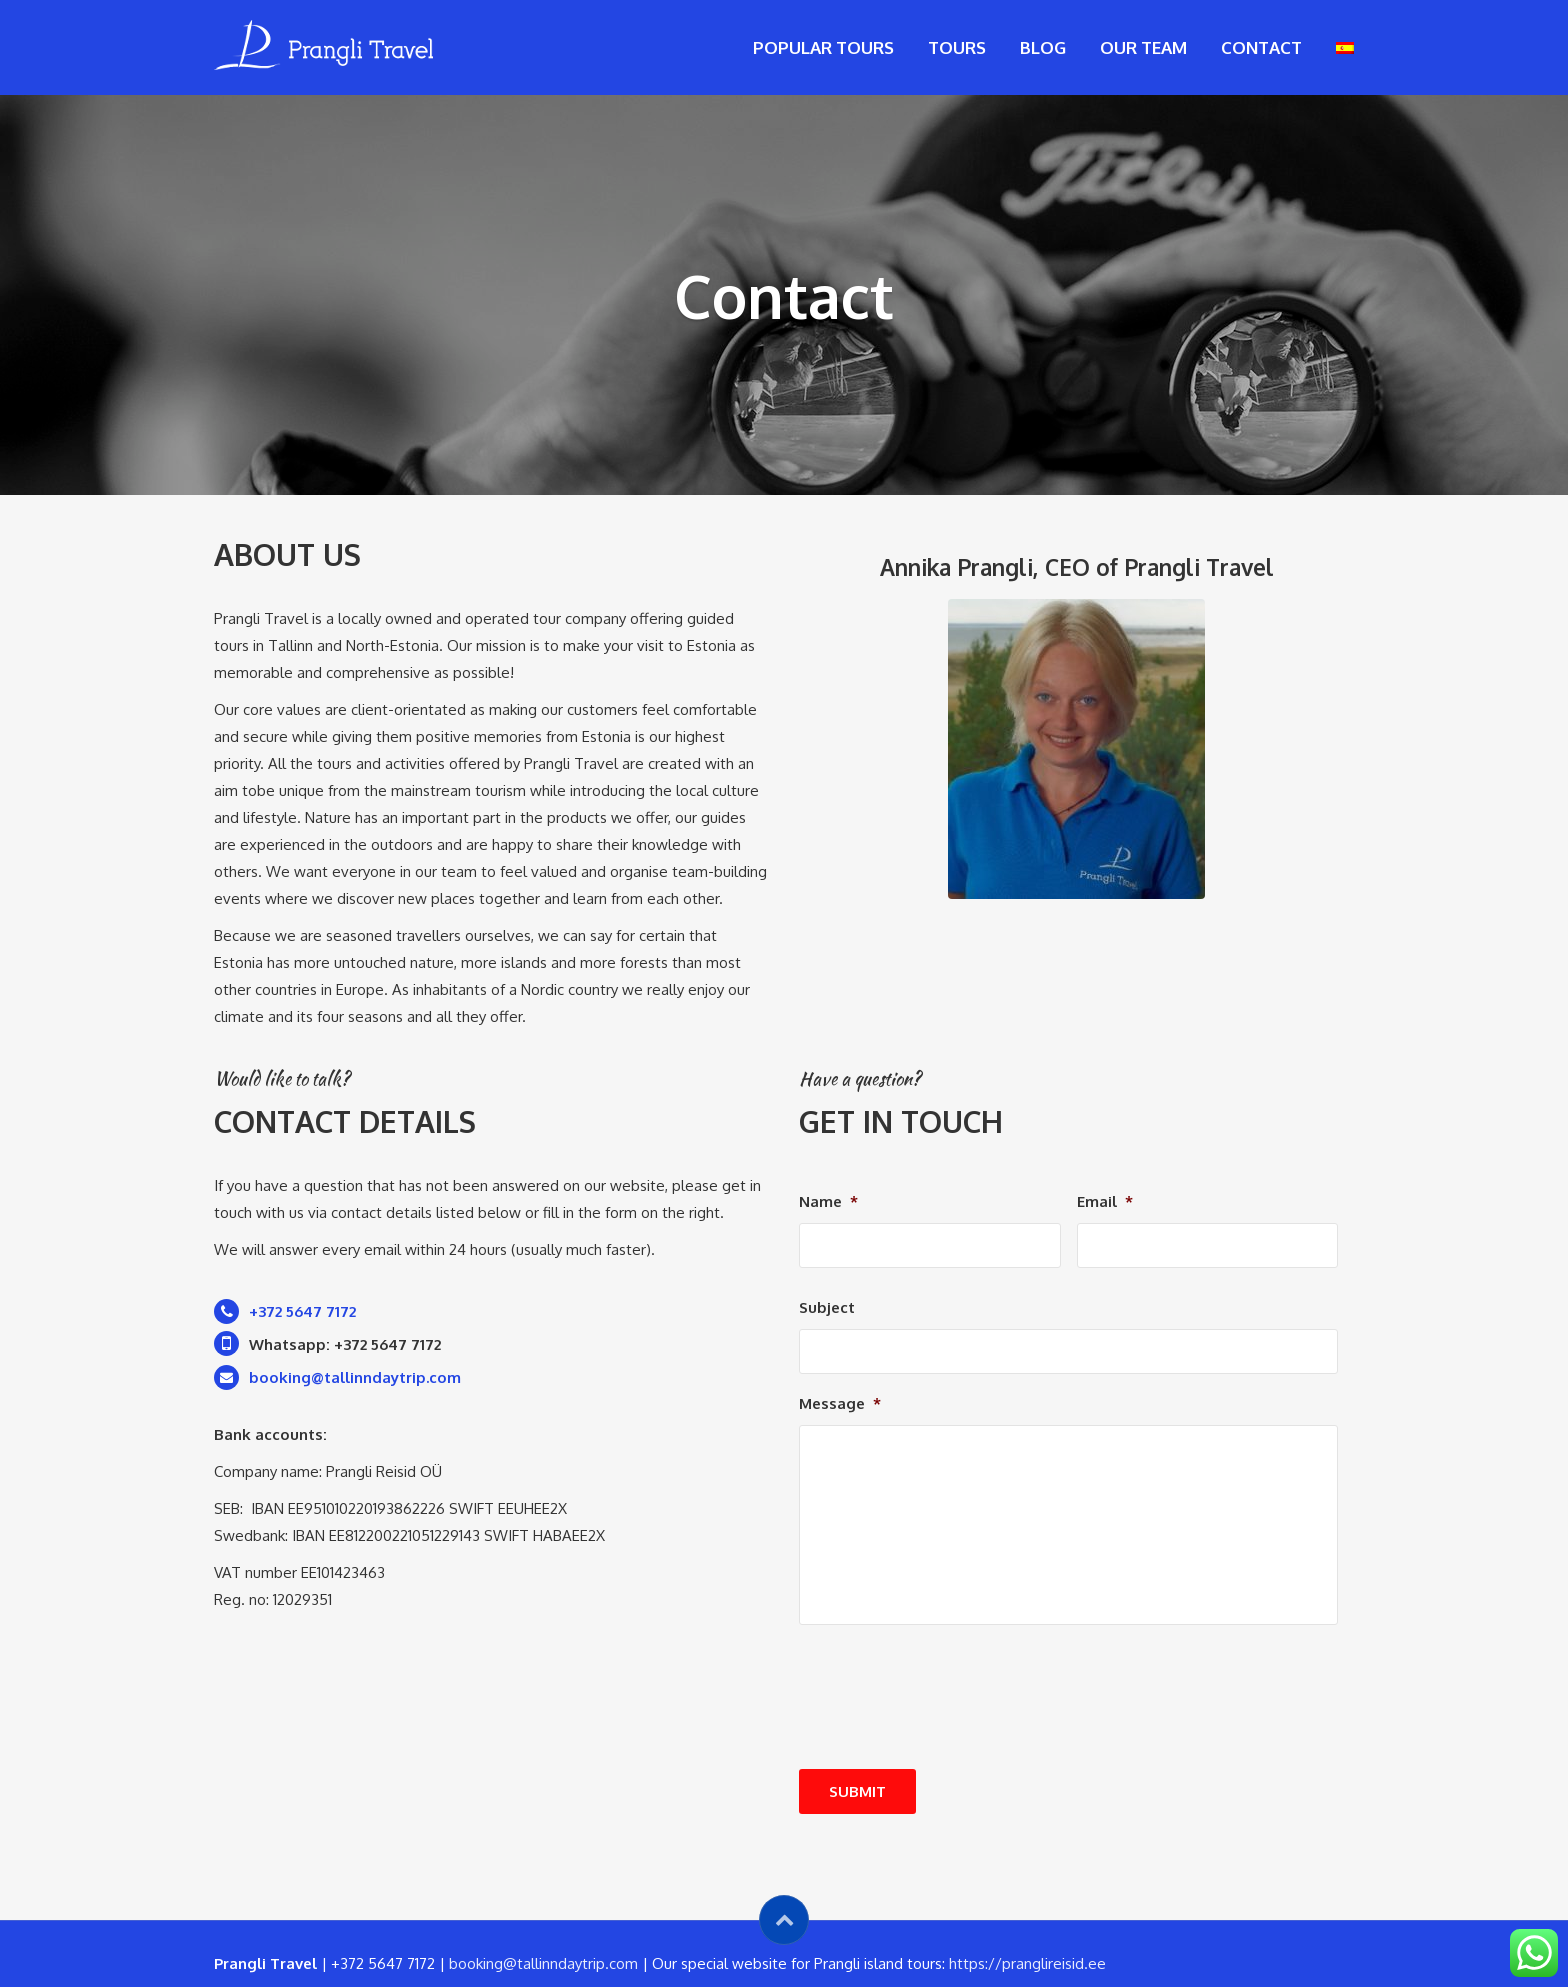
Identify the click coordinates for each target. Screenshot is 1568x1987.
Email (1105, 1201)
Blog (1043, 47)
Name (828, 1201)
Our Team (1143, 47)
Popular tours (823, 47)
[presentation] (951, 1744)
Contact (1261, 47)
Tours (957, 47)
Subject (827, 1307)
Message (840, 1403)
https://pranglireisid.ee (1027, 1963)
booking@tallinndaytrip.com (543, 1963)
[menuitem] (1345, 48)
